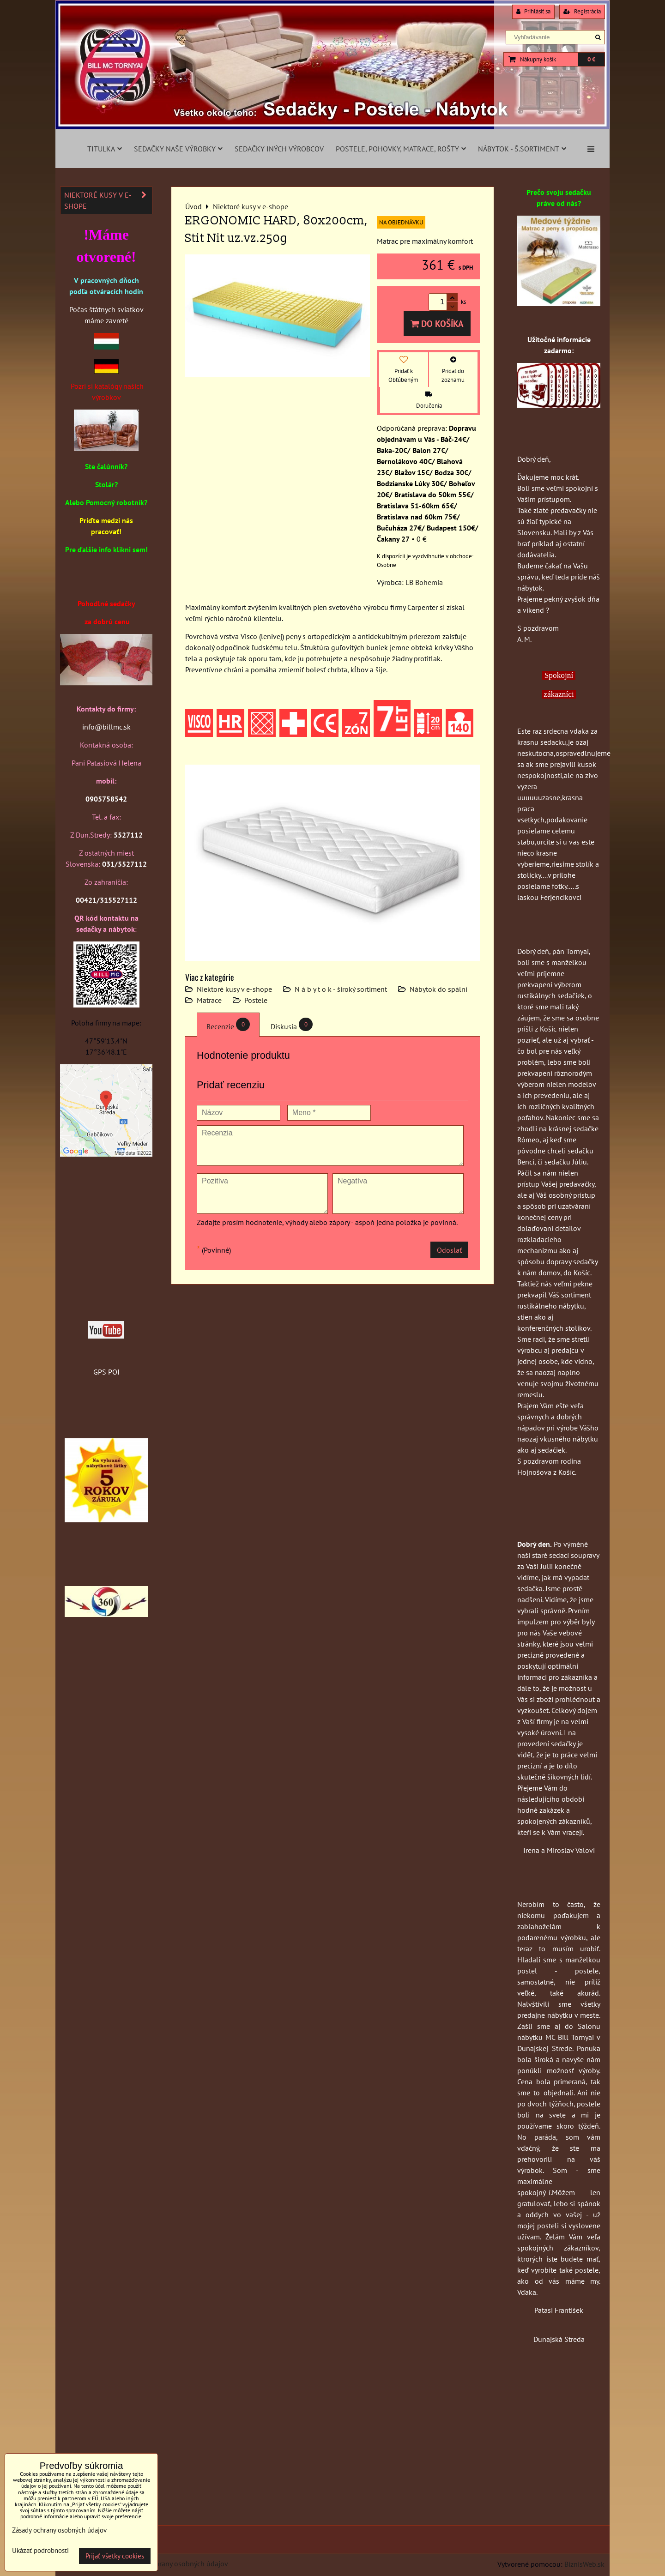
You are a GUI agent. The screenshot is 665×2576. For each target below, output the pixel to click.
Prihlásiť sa (533, 11)
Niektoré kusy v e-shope (234, 989)
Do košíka (437, 323)
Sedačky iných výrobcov (279, 148)
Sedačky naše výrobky (178, 148)
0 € (591, 59)
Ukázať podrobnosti (40, 2551)
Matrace (209, 1000)
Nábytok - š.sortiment (522, 148)
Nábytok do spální (438, 989)
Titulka (104, 148)
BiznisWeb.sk (584, 2564)
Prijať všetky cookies (114, 2556)
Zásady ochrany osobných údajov (176, 2563)
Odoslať (449, 1250)
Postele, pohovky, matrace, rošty (401, 148)
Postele (255, 1000)
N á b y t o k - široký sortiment (341, 989)
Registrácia (582, 11)
